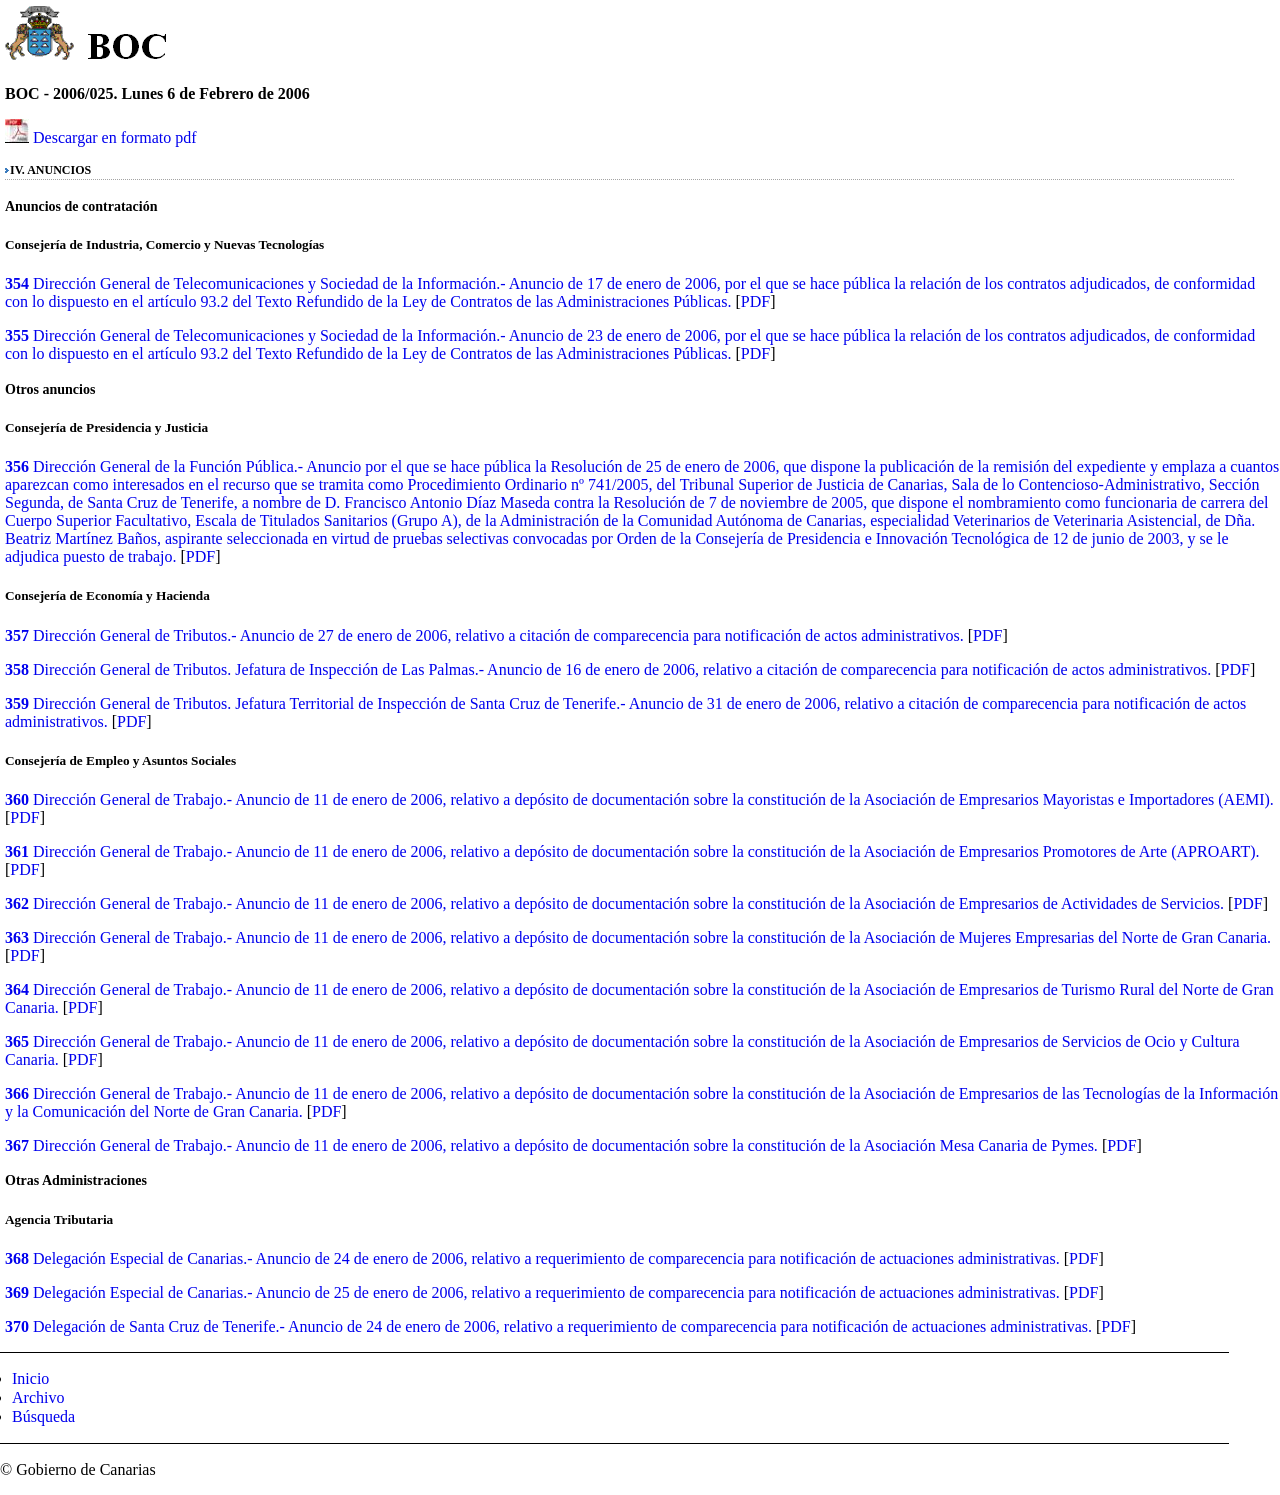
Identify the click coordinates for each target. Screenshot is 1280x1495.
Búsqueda (43, 1416)
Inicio (30, 1378)
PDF (755, 301)
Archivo (38, 1397)
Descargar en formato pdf (115, 137)
